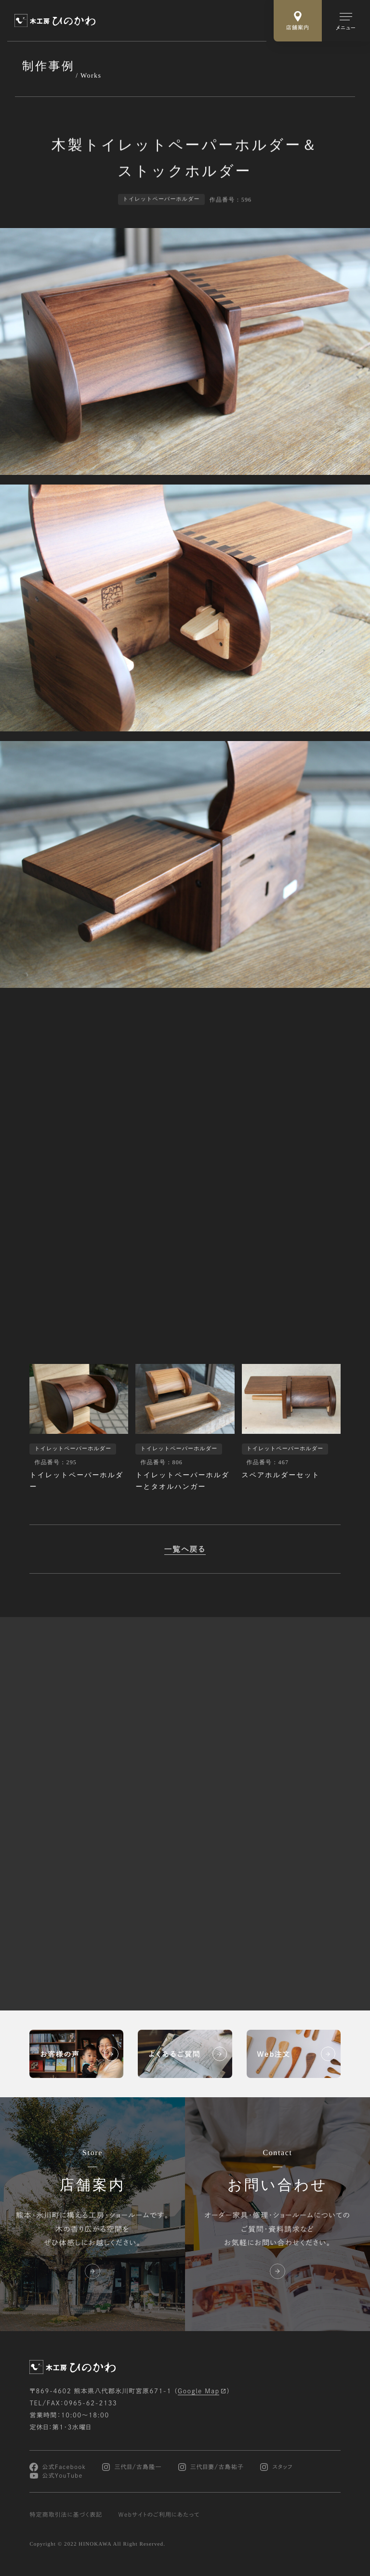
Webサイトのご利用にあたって (159, 2515)
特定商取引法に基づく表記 (65, 2515)
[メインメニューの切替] (346, 20)
